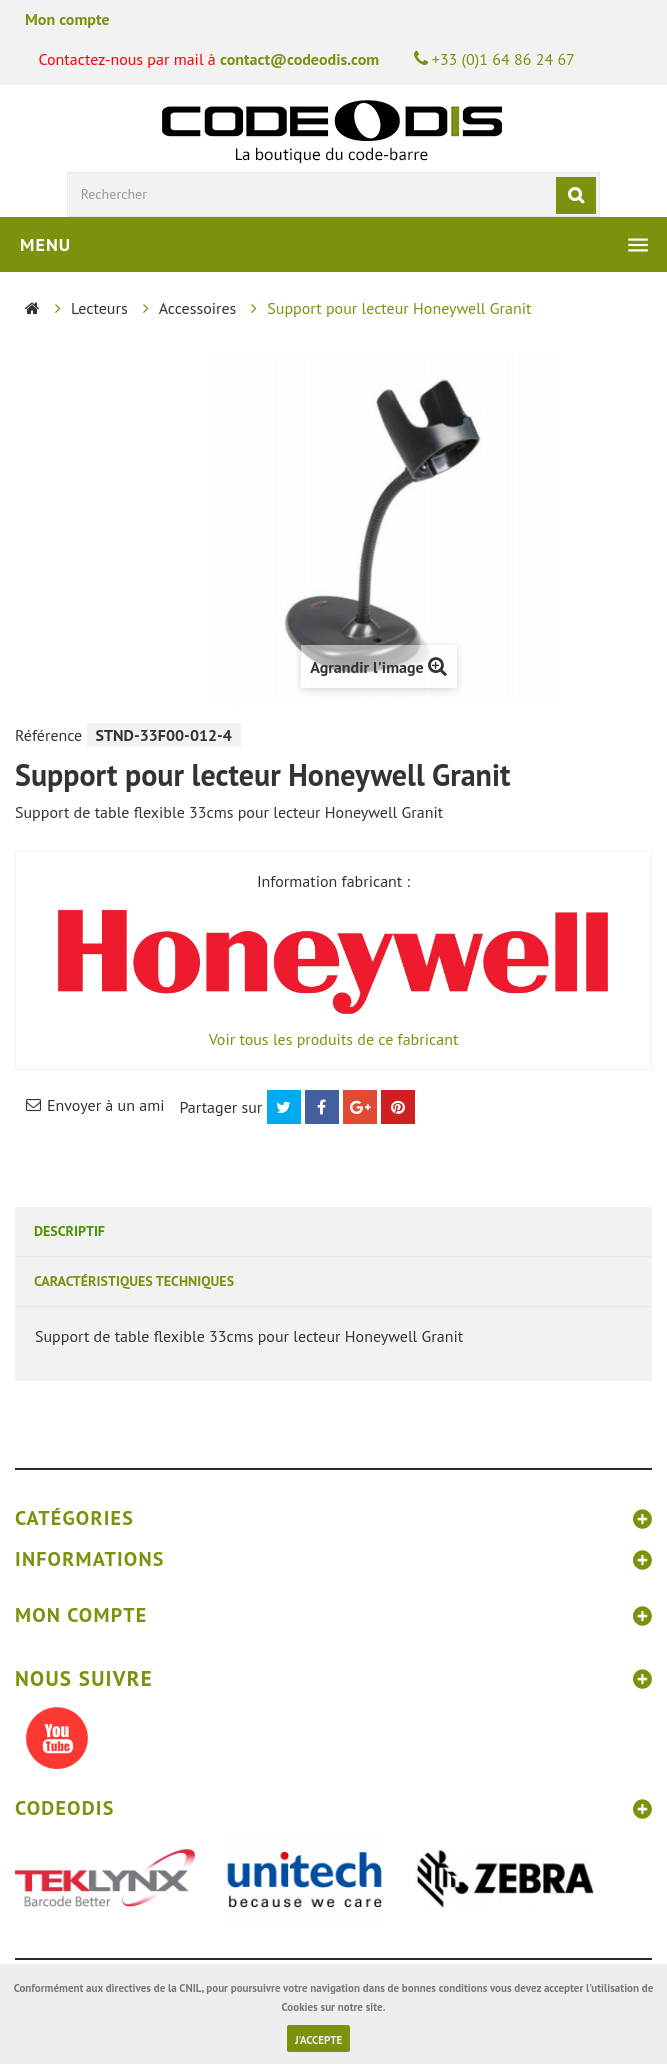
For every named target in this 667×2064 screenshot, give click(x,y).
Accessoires (198, 308)
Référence (48, 735)
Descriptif (69, 1231)
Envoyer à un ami (105, 1105)
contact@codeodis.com (299, 59)
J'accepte (318, 2040)
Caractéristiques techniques (134, 1281)
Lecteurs (99, 308)
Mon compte (67, 19)
